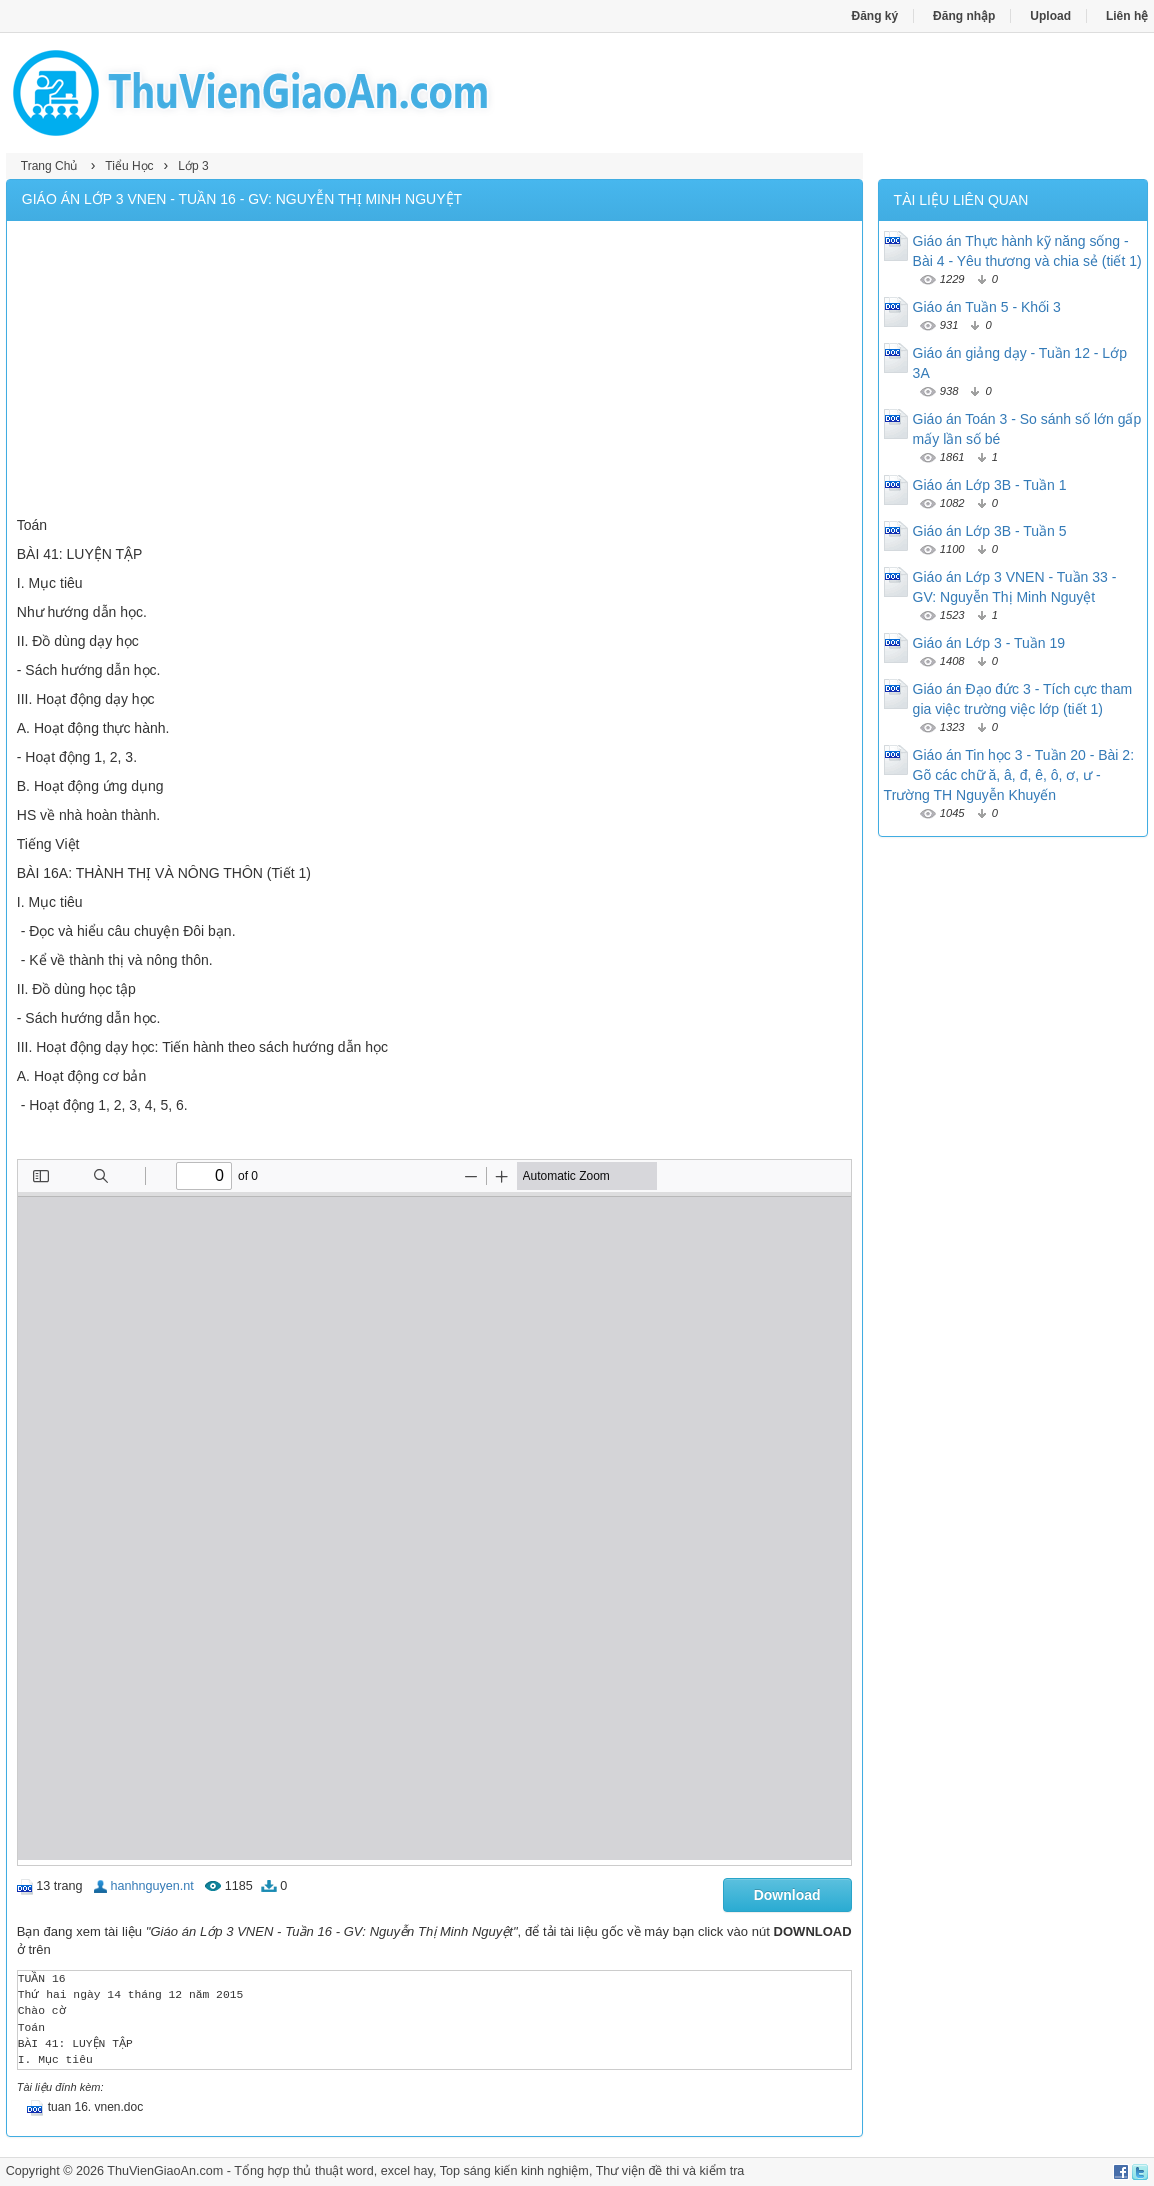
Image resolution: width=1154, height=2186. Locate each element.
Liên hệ (1127, 16)
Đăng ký (875, 16)
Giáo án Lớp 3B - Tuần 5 (990, 531)
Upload (1050, 16)
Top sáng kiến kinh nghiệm (514, 2171)
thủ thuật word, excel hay (363, 2171)
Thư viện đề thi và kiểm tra (670, 2171)
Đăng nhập (964, 16)
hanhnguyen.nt (151, 1886)
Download (787, 1895)
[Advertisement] (434, 371)
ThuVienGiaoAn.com (165, 2171)
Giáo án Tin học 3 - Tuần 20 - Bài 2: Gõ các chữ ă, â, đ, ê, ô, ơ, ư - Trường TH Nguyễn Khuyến (1009, 775)
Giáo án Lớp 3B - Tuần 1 (990, 485)
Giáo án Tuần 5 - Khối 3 (987, 307)
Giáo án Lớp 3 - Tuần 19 (989, 643)
